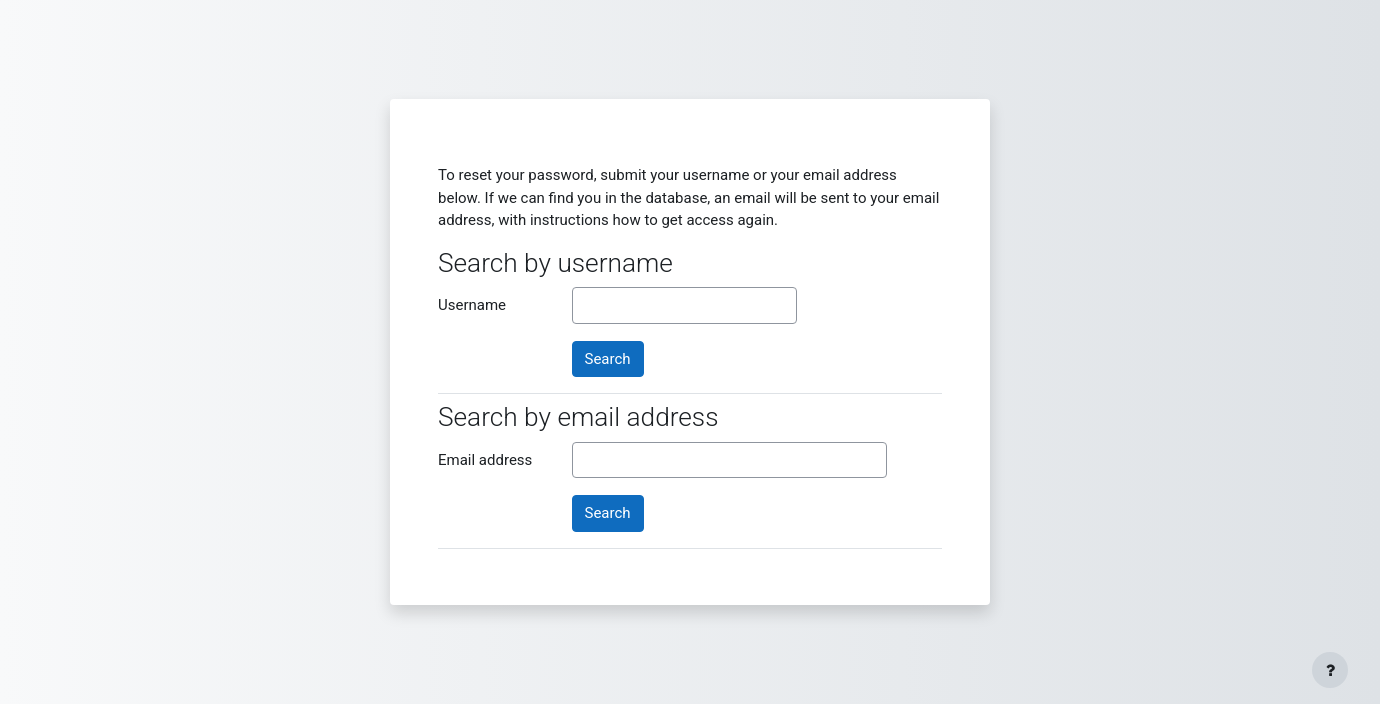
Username (472, 305)
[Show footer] (1330, 670)
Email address (485, 460)
